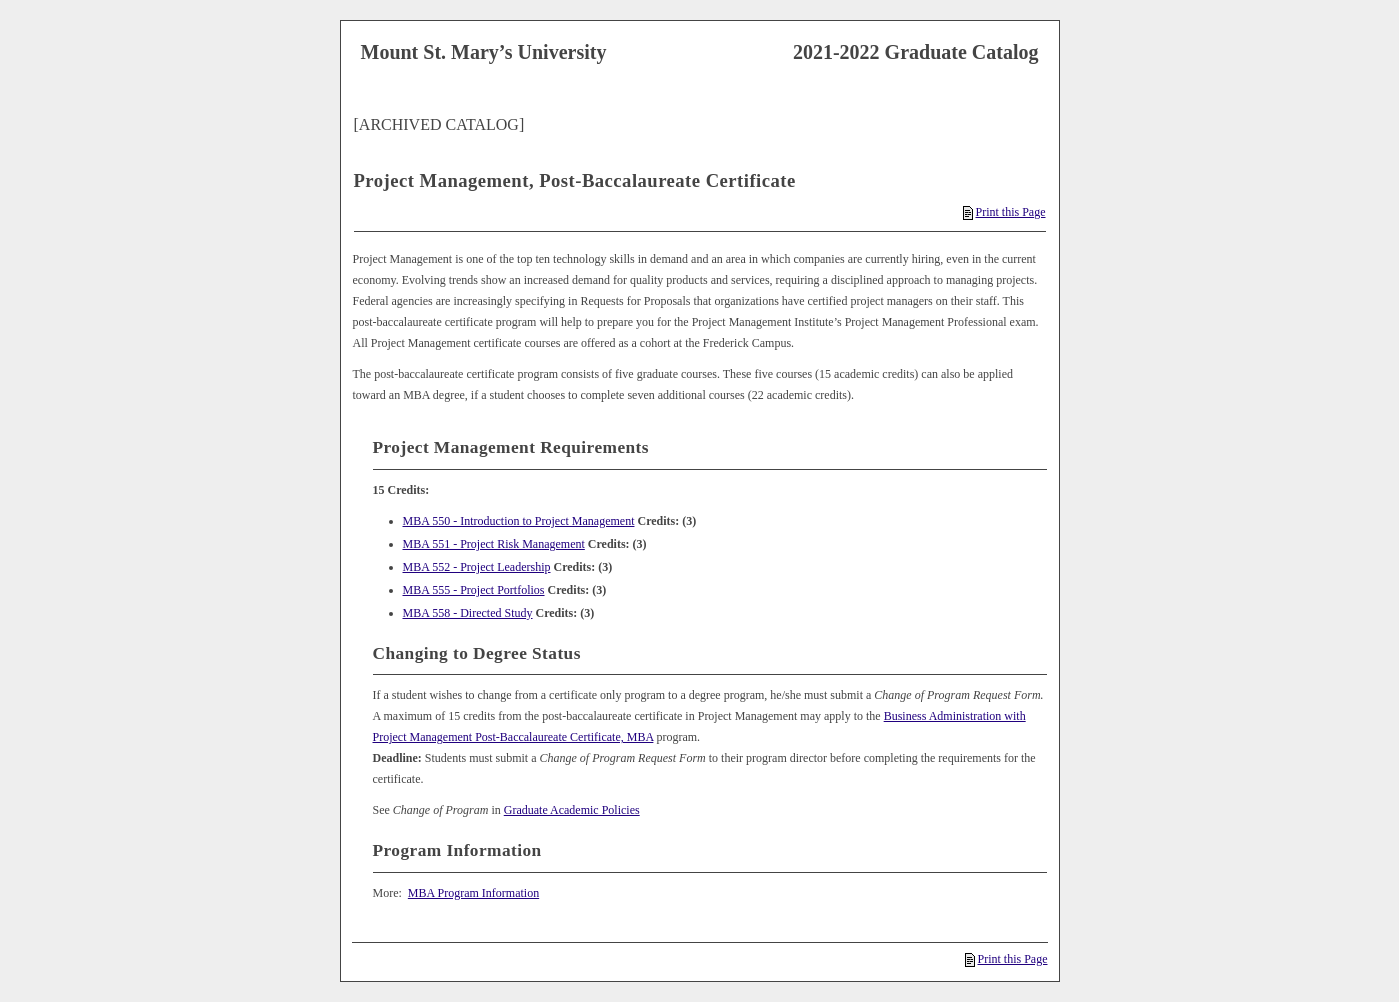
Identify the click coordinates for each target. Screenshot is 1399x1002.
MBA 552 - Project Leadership (477, 567)
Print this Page (1004, 212)
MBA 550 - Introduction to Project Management (519, 521)
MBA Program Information (473, 893)
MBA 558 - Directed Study (468, 613)
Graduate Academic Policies (572, 810)
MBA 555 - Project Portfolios (474, 590)
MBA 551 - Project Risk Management (494, 544)
